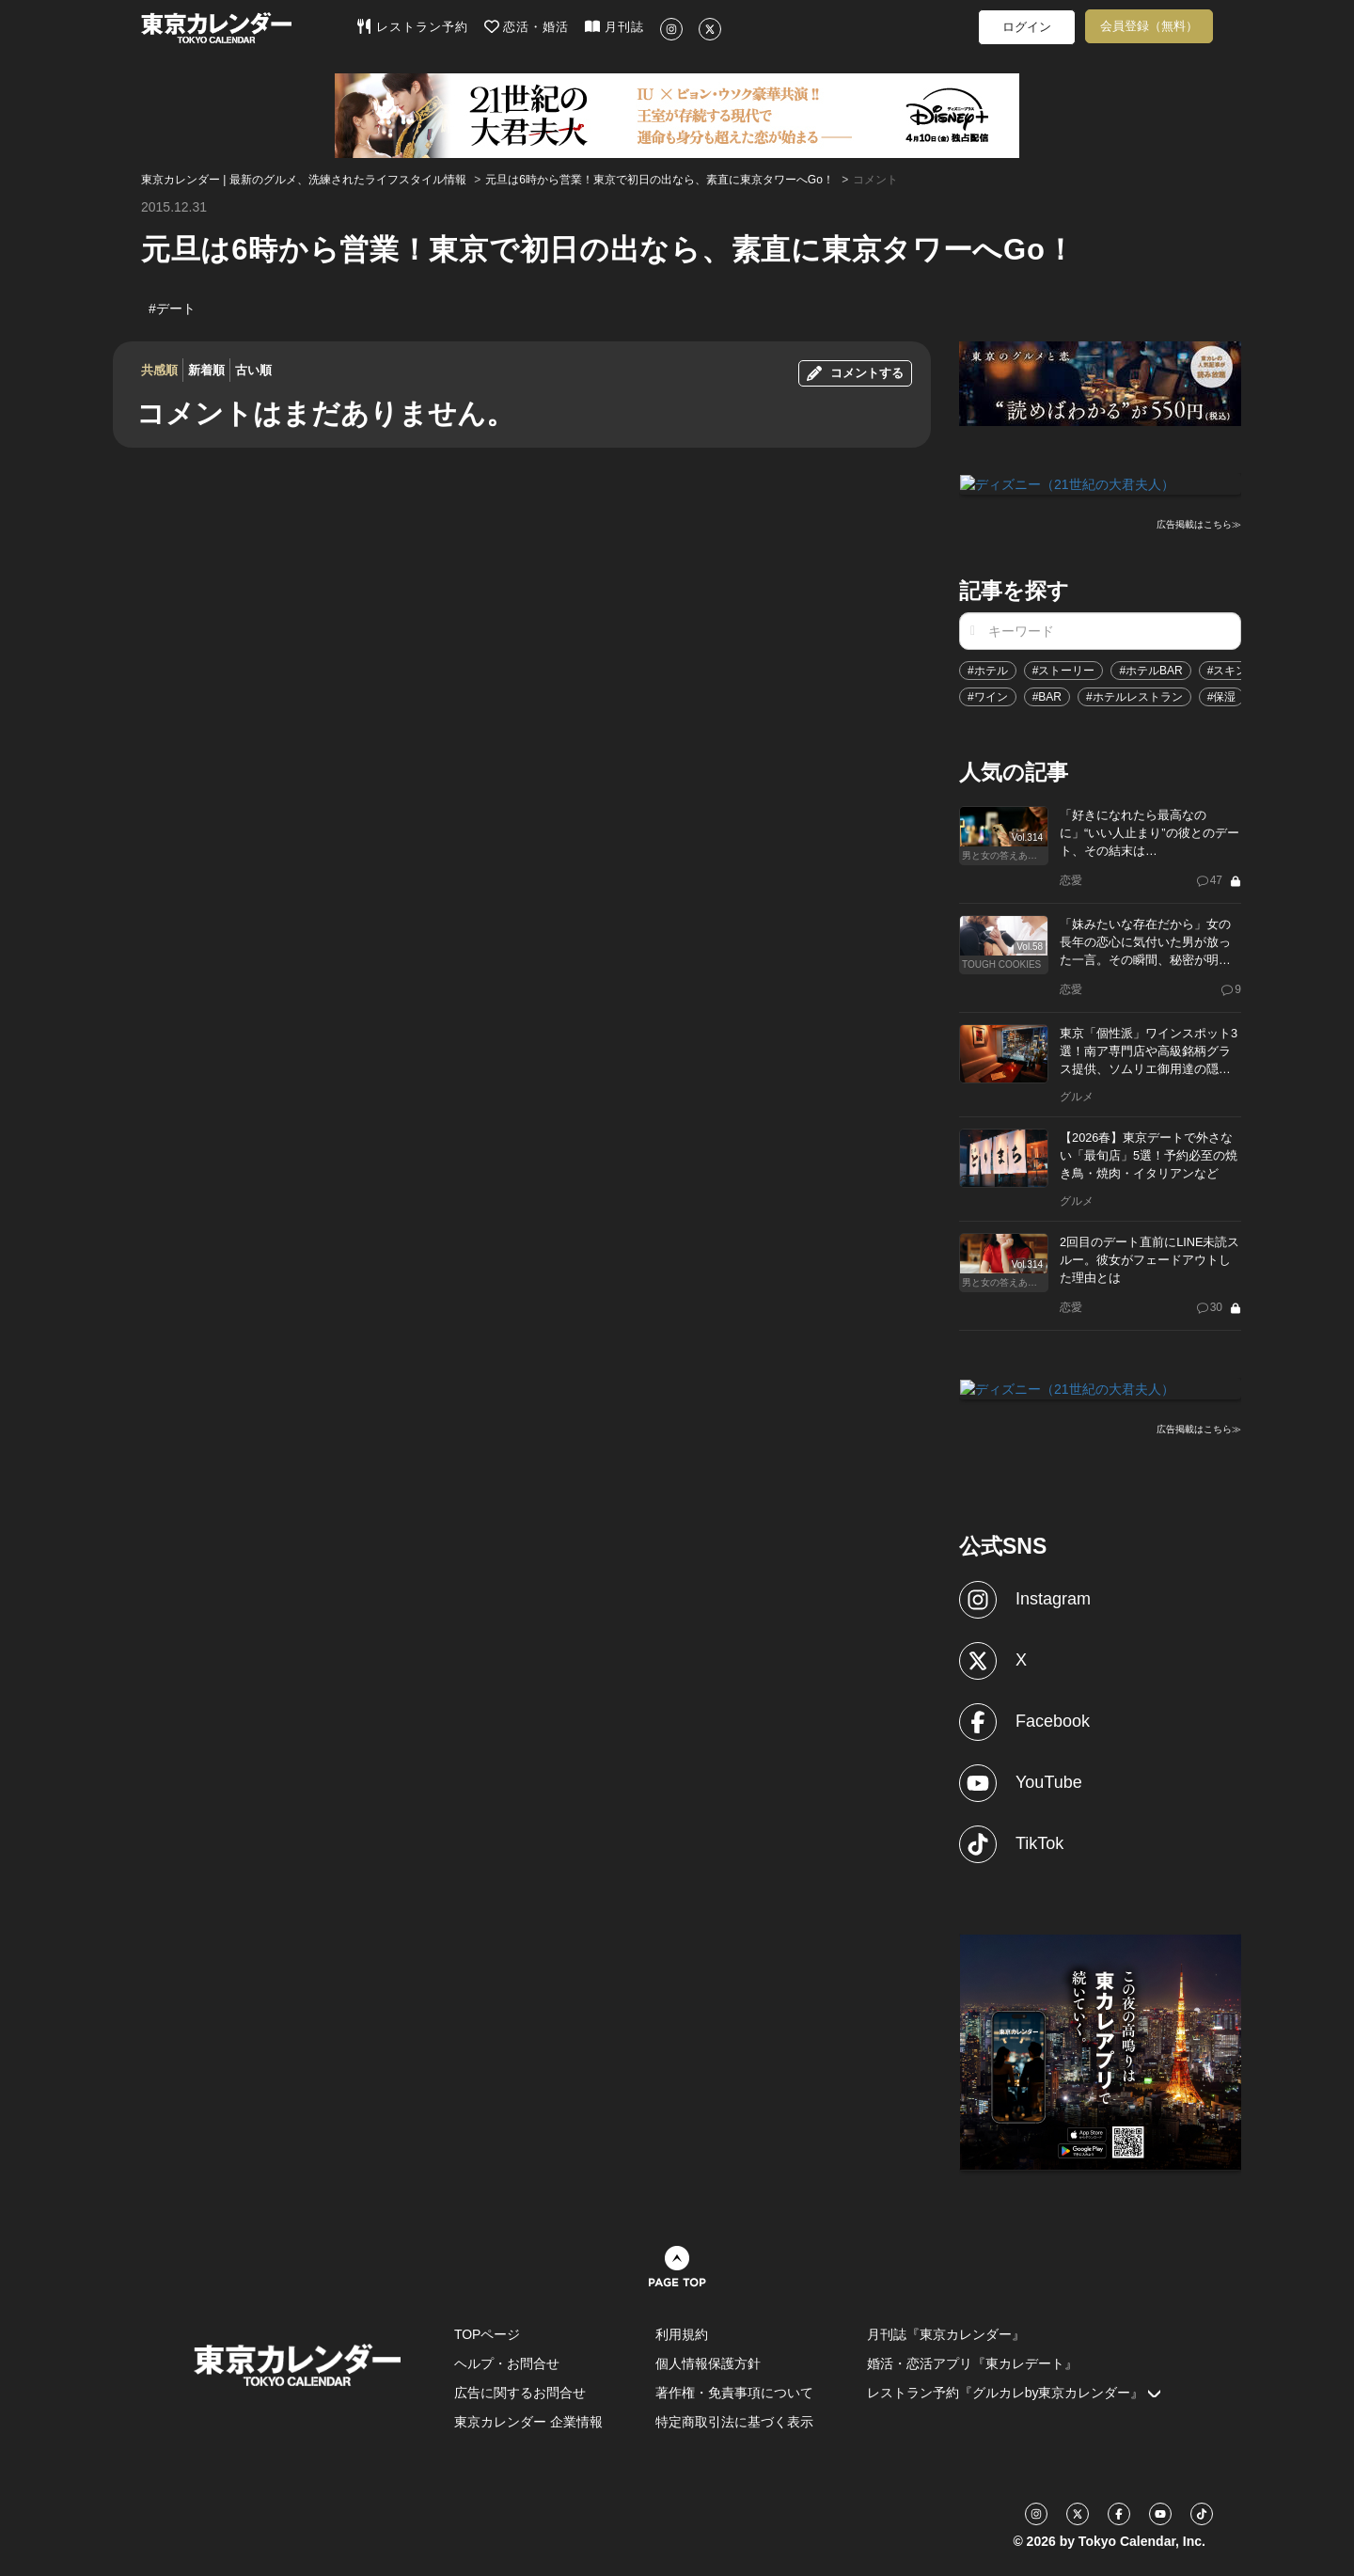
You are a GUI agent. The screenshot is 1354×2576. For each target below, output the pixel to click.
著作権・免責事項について (734, 2390)
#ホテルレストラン (1134, 696)
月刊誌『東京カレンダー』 (946, 2332)
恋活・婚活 (527, 26)
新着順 (206, 370)
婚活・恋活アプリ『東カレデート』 (972, 2361)
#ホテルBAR (1150, 669)
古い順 (253, 370)
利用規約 (681, 2332)
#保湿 (1221, 696)
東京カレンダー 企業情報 (528, 2419)
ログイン (1026, 27)
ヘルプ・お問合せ (506, 2361)
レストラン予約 (412, 26)
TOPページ (487, 2332)
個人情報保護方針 (708, 2361)
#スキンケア (1238, 669)
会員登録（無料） (1149, 26)
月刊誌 (614, 26)
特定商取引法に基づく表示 (734, 2419)
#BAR (1047, 696)
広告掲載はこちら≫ (1199, 523)
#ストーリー (1063, 669)
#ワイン (988, 696)
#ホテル (988, 669)
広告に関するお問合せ (520, 2390)
